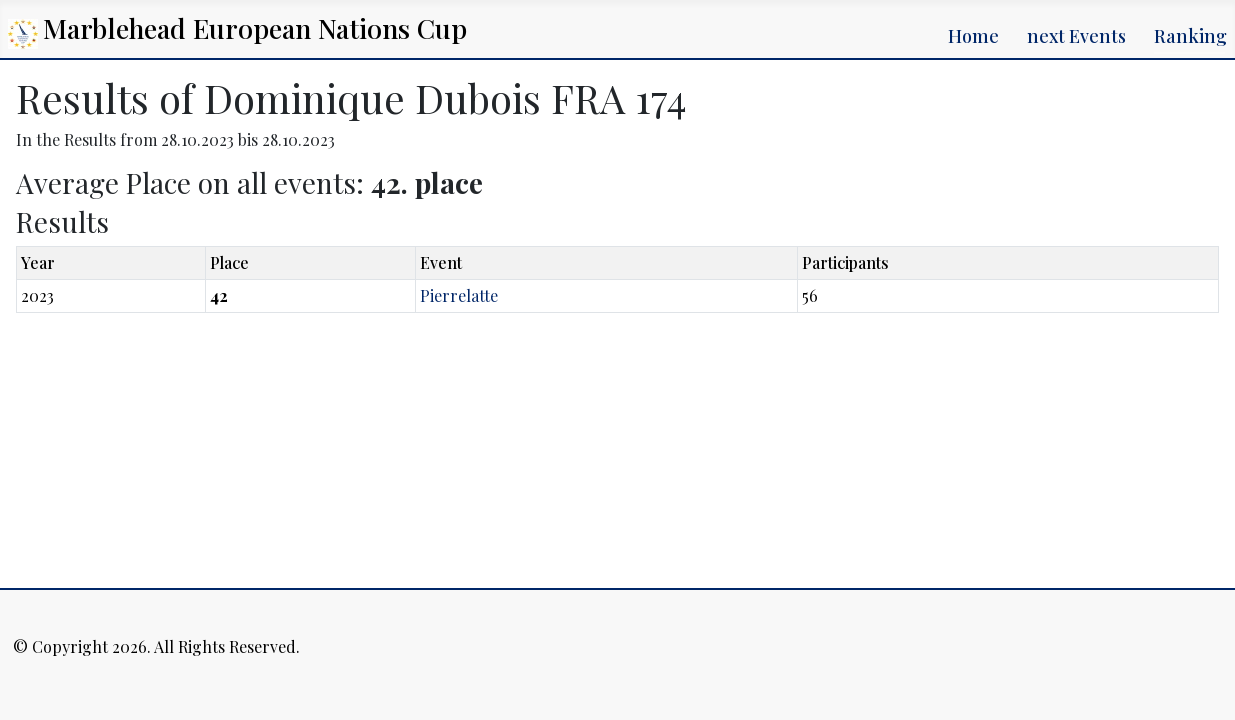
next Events (1076, 36)
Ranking (1190, 36)
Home (973, 36)
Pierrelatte (459, 295)
